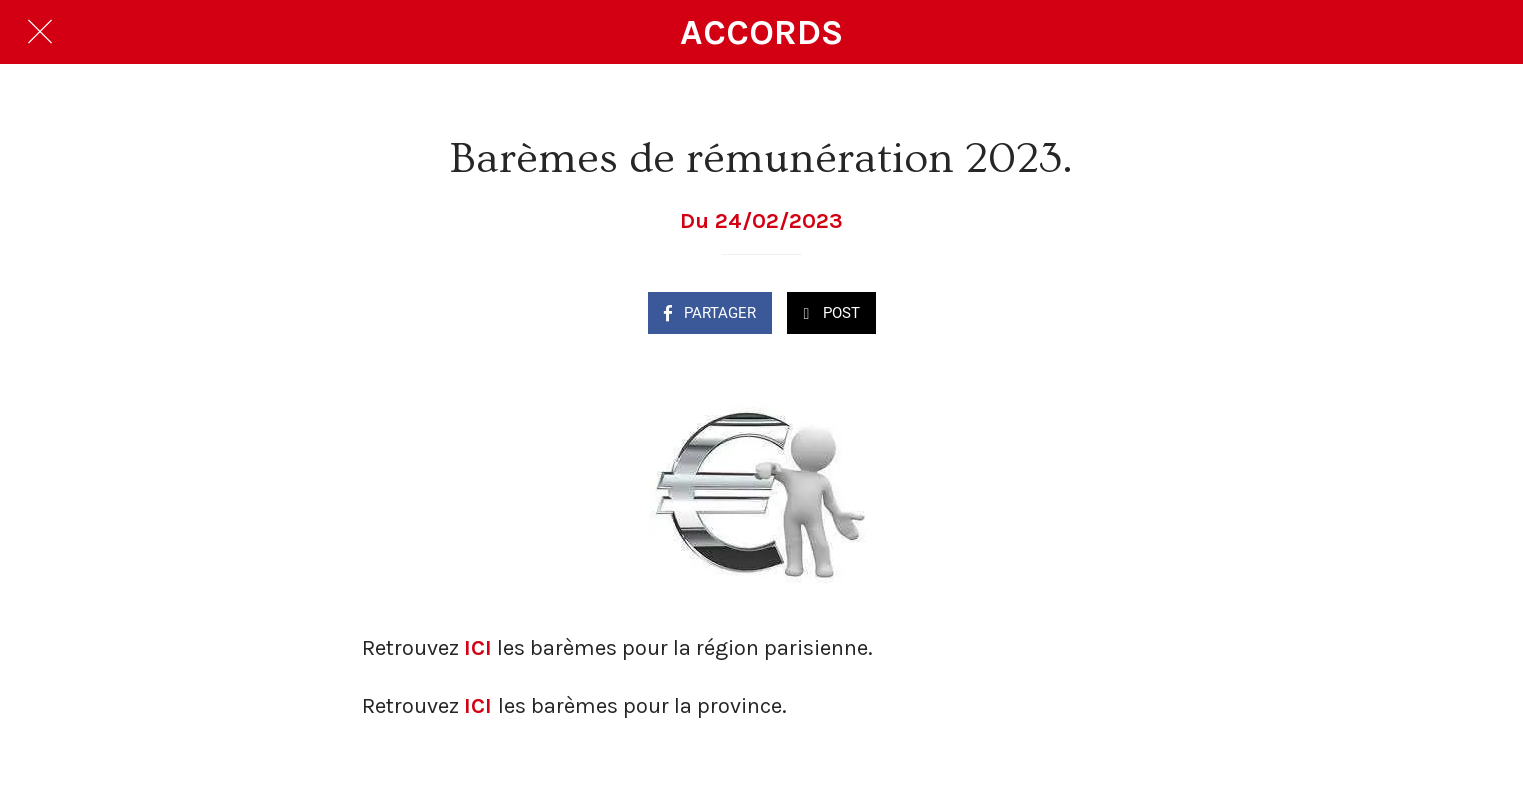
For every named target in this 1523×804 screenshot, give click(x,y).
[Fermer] (40, 32)
